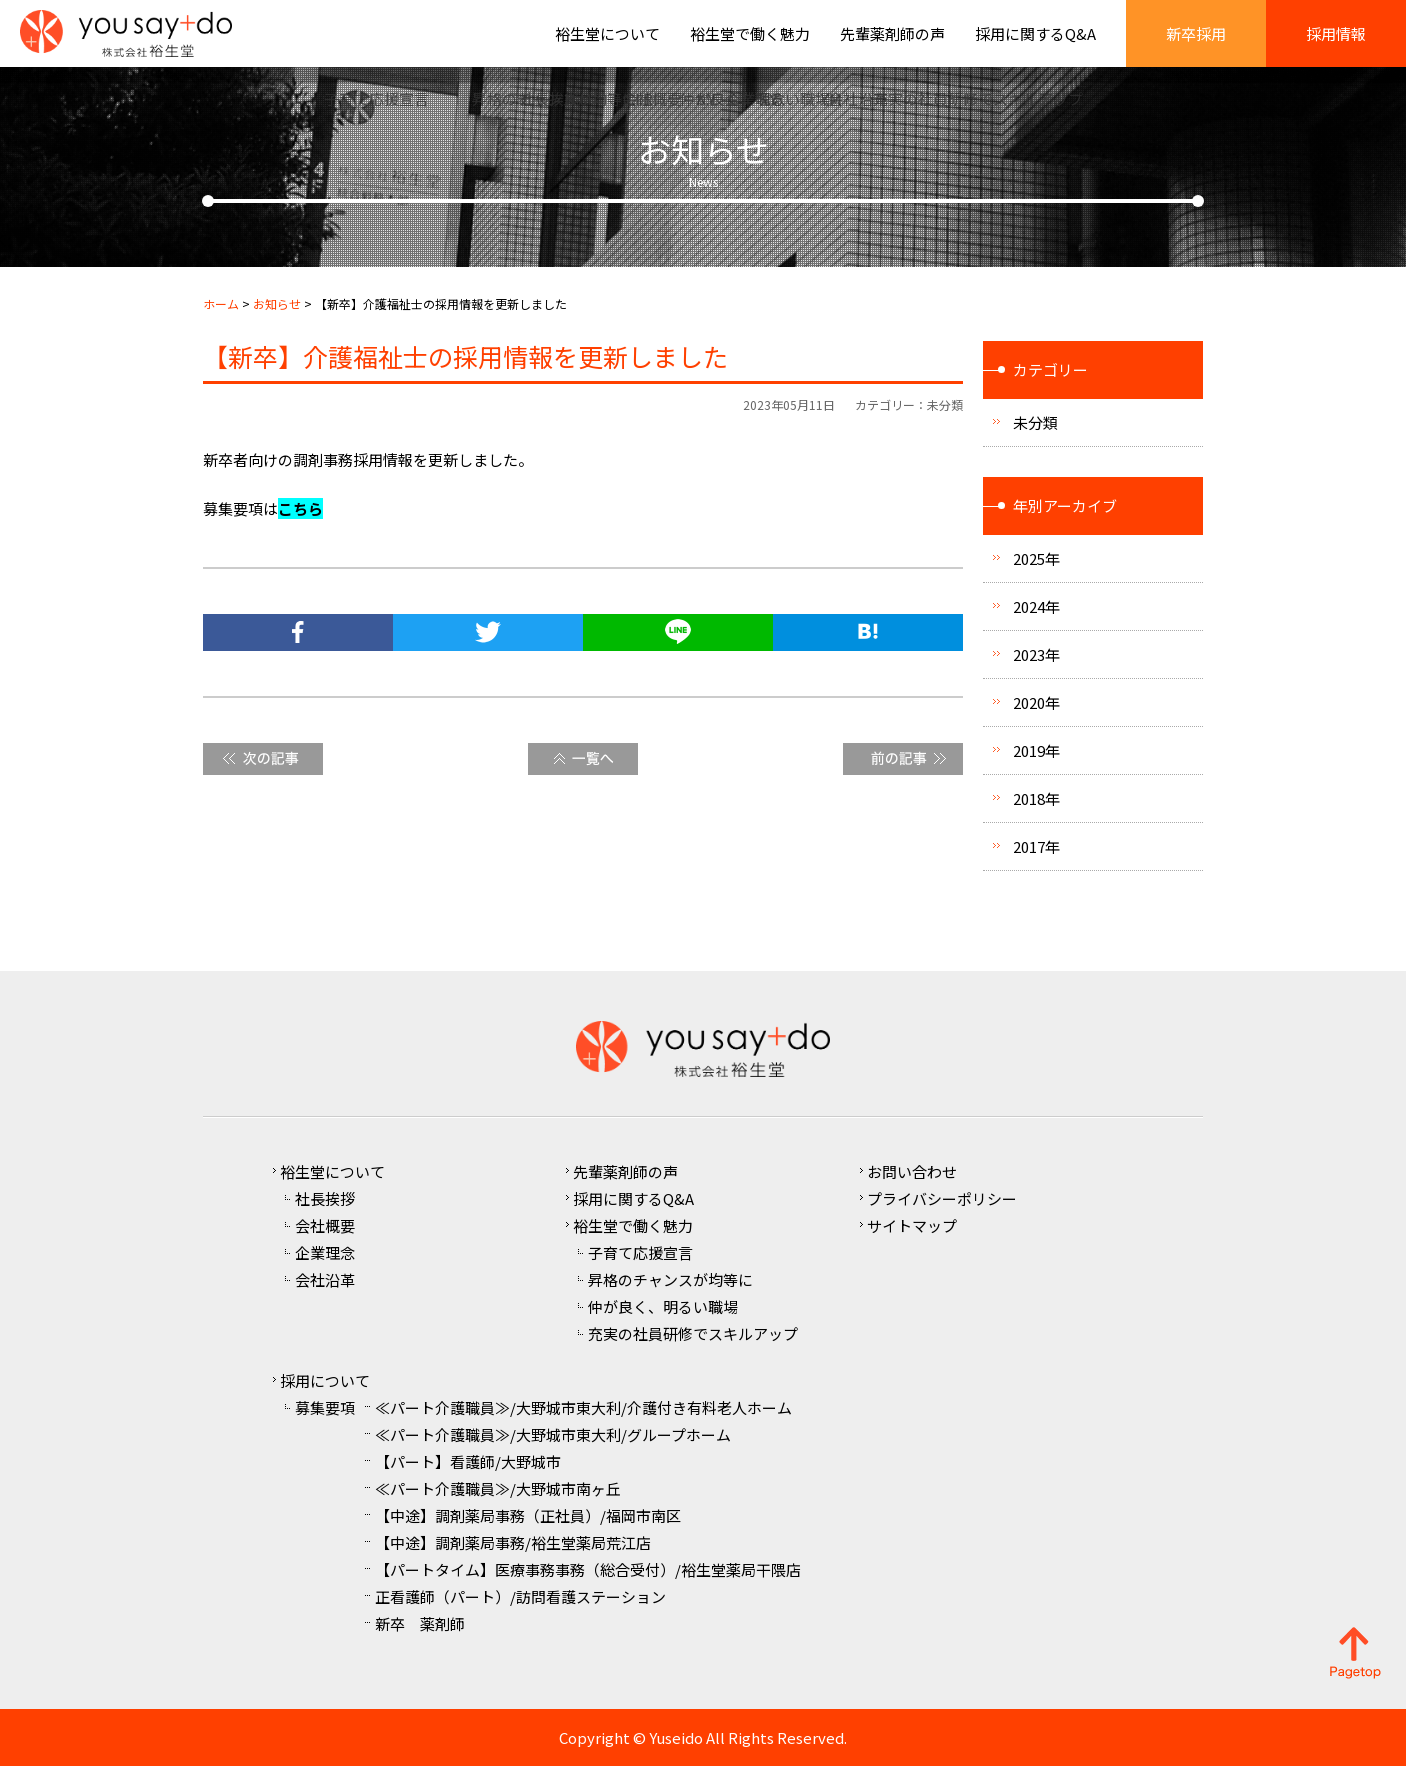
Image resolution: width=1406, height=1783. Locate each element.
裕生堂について (607, 42)
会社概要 (325, 1242)
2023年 (1036, 671)
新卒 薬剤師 (420, 1640)
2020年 (1036, 719)
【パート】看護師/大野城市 (468, 1478)
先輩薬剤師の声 (892, 42)
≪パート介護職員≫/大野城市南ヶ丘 (498, 1505)
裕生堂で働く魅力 (750, 42)
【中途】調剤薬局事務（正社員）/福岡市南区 (528, 1532)
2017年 (1036, 863)
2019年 (1036, 767)
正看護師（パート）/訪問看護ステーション (520, 1613)
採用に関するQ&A (1035, 42)
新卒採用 (1196, 42)
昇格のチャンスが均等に (670, 1296)
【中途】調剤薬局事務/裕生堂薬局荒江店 (513, 1559)
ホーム (221, 320)
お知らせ (277, 320)
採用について (325, 1397)
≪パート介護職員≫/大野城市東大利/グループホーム (553, 1451)
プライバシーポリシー (942, 1215)
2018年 (1036, 815)
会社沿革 (325, 1296)
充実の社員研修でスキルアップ (693, 1350)
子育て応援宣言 (640, 1269)
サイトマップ (912, 1242)
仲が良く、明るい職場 (663, 1323)
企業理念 (325, 1269)
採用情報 (1336, 42)
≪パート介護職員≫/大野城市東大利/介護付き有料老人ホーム (583, 1424)
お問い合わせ (912, 1188)
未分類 (945, 421)
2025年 (1036, 575)
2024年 (1036, 623)
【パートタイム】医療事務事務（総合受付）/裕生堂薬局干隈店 (588, 1586)
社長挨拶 (325, 1215)
